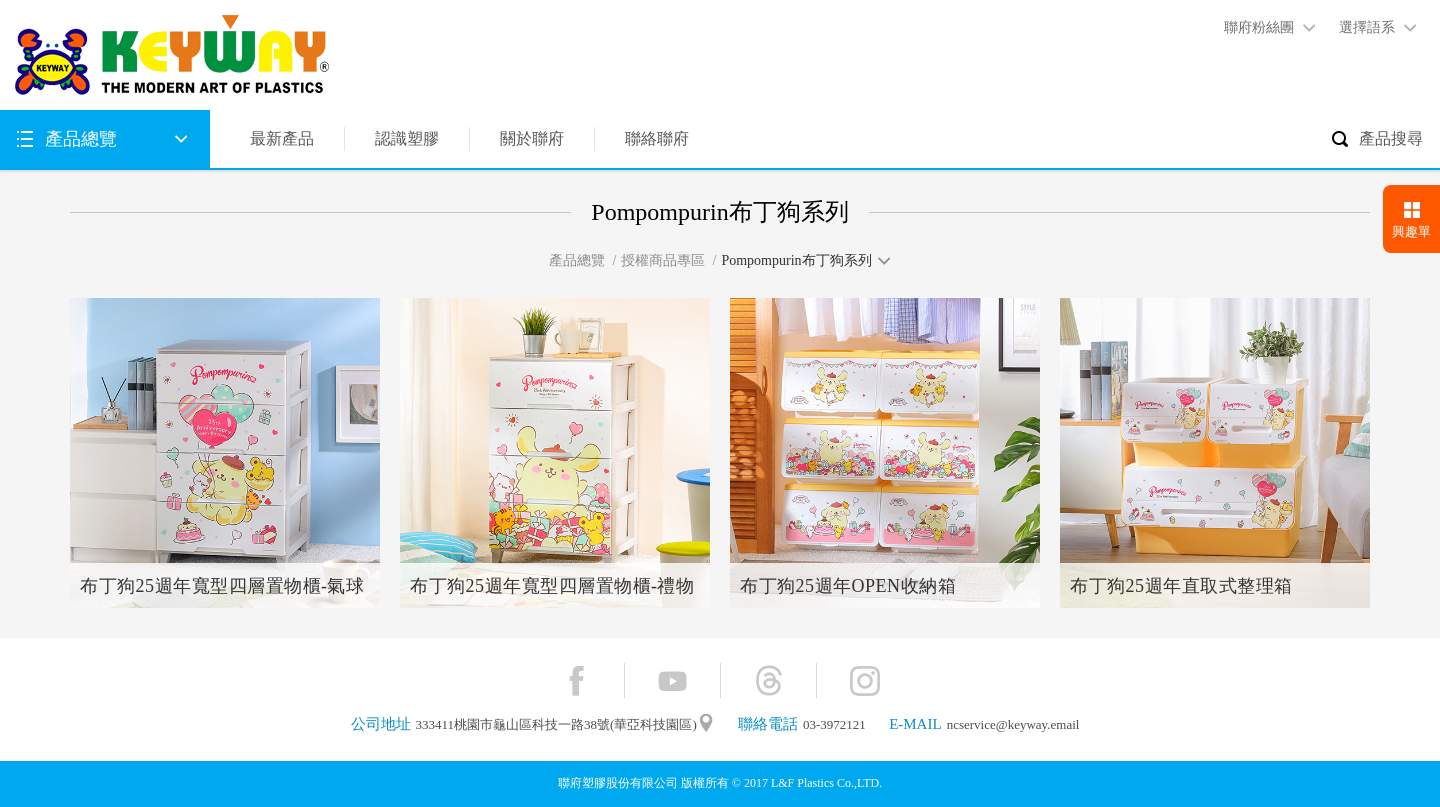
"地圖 (706, 724)
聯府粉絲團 (1259, 27)
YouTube (672, 680)
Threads (768, 680)
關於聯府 (532, 138)
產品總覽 (81, 139)
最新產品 (282, 138)
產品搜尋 (1391, 138)
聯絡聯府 (657, 138)
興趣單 (1411, 231)
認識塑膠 (407, 138)
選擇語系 (1367, 27)
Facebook (576, 680)
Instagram (864, 680)
